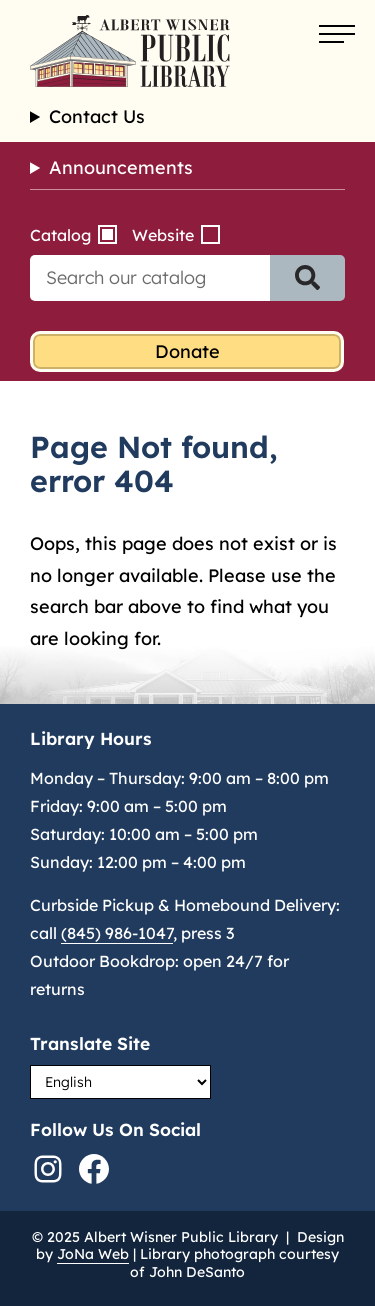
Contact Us (97, 117)
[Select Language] (120, 1082)
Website (163, 235)
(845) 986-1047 (117, 933)
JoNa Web (93, 1254)
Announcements (121, 167)
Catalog (60, 235)
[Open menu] (337, 35)
